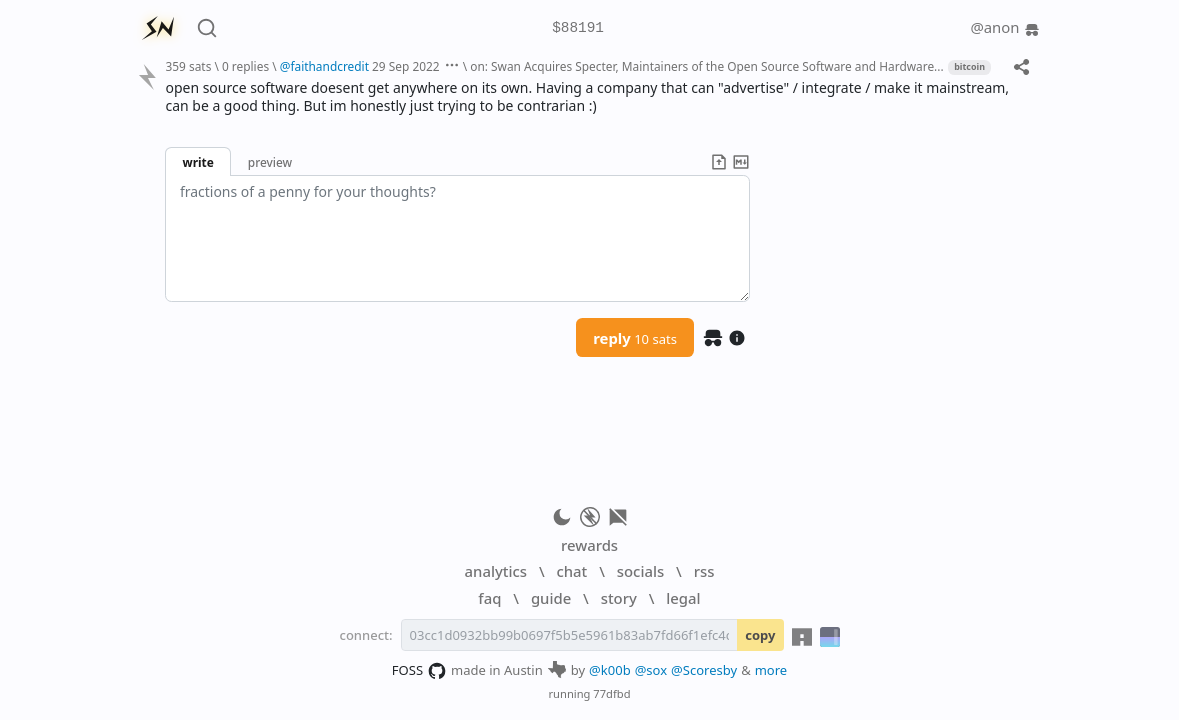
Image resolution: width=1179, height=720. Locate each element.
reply (635, 338)
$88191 (578, 28)
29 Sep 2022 (406, 66)
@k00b (610, 670)
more (771, 670)
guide (551, 598)
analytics (496, 571)
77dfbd (611, 693)
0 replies (245, 66)
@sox (651, 670)
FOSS (419, 671)
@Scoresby (704, 670)
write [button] (197, 162)
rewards (589, 545)
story (619, 598)
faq (489, 598)
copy (760, 635)
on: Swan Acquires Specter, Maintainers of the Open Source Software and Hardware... (706, 66)
